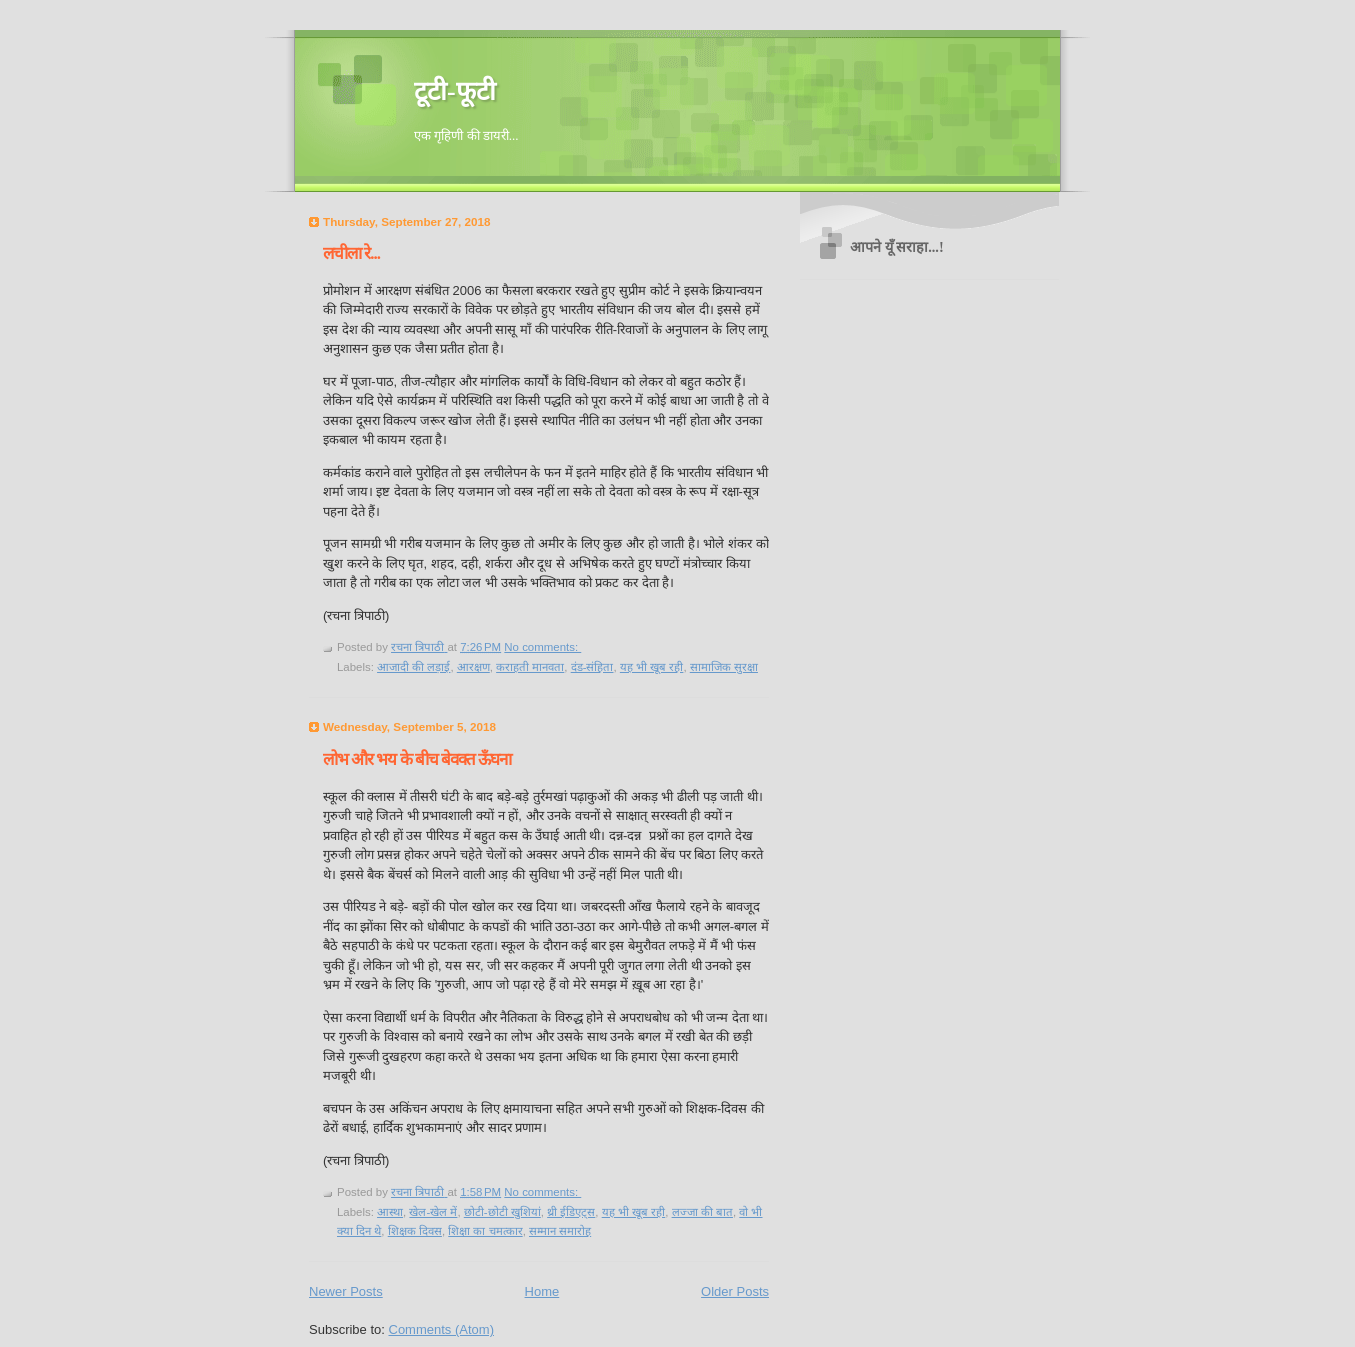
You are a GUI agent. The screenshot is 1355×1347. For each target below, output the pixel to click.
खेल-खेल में (433, 1212)
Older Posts (735, 1291)
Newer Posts (346, 1291)
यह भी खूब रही (652, 667)
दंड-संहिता (592, 667)
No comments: (542, 647)
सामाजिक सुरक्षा (724, 667)
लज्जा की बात (702, 1212)
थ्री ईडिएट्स (571, 1212)
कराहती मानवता (530, 667)
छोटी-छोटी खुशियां (502, 1212)
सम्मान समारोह (560, 1231)
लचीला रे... (351, 253)
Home (542, 1291)
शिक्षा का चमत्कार (485, 1231)
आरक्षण (473, 667)
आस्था (390, 1212)
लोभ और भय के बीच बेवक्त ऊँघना (417, 759)
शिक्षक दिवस (415, 1231)
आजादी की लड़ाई (413, 667)
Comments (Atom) (441, 1329)
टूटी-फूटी (455, 91)
